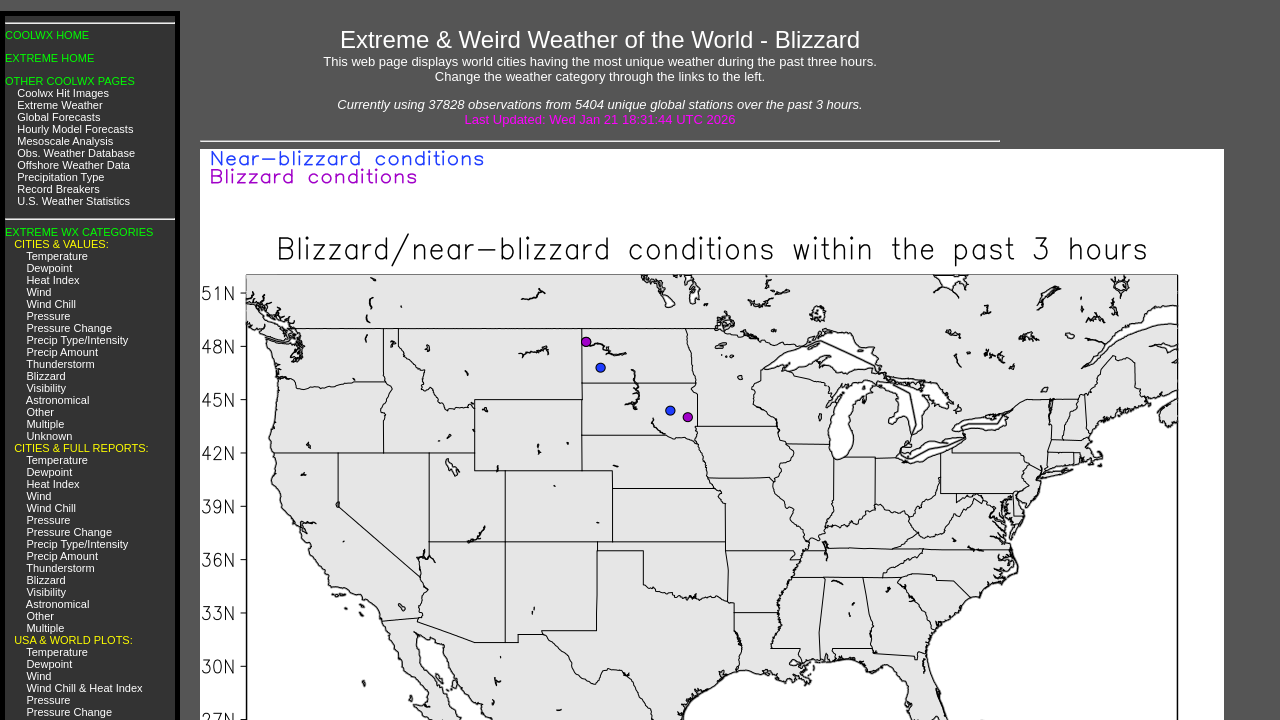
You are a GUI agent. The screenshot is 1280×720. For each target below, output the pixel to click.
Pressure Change (69, 328)
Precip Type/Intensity (77, 340)
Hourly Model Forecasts (75, 129)
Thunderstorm (60, 364)
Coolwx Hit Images (63, 93)
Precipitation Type (60, 177)
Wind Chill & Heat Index (84, 688)
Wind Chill (51, 304)
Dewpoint (49, 268)
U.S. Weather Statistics (73, 201)
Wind (38, 292)
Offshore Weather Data (73, 165)
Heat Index (52, 280)
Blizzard (45, 376)
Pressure (48, 316)
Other (40, 412)
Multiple (45, 424)
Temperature (57, 256)
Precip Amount (62, 352)
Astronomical (58, 400)
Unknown (49, 436)
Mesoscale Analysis (65, 141)
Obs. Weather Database (76, 153)
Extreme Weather (59, 105)
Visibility (46, 388)
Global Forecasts (58, 117)
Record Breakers (58, 189)
